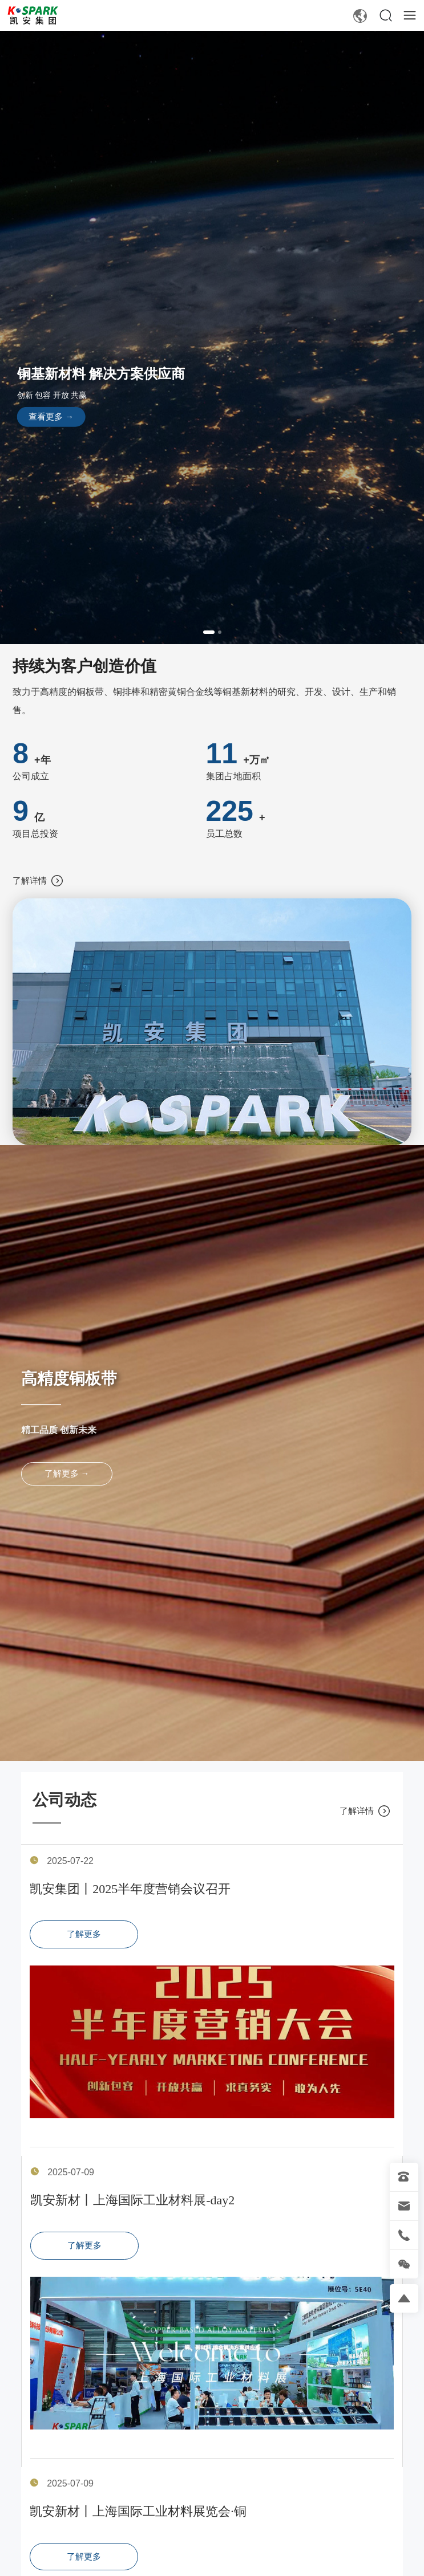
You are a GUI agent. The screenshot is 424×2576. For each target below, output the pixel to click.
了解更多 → (67, 1473)
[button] (209, 632)
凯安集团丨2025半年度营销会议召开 (130, 1889)
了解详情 (37, 881)
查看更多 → (51, 416)
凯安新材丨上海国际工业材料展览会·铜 (138, 2511)
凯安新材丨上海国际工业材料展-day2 (132, 2200)
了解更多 (84, 1934)
